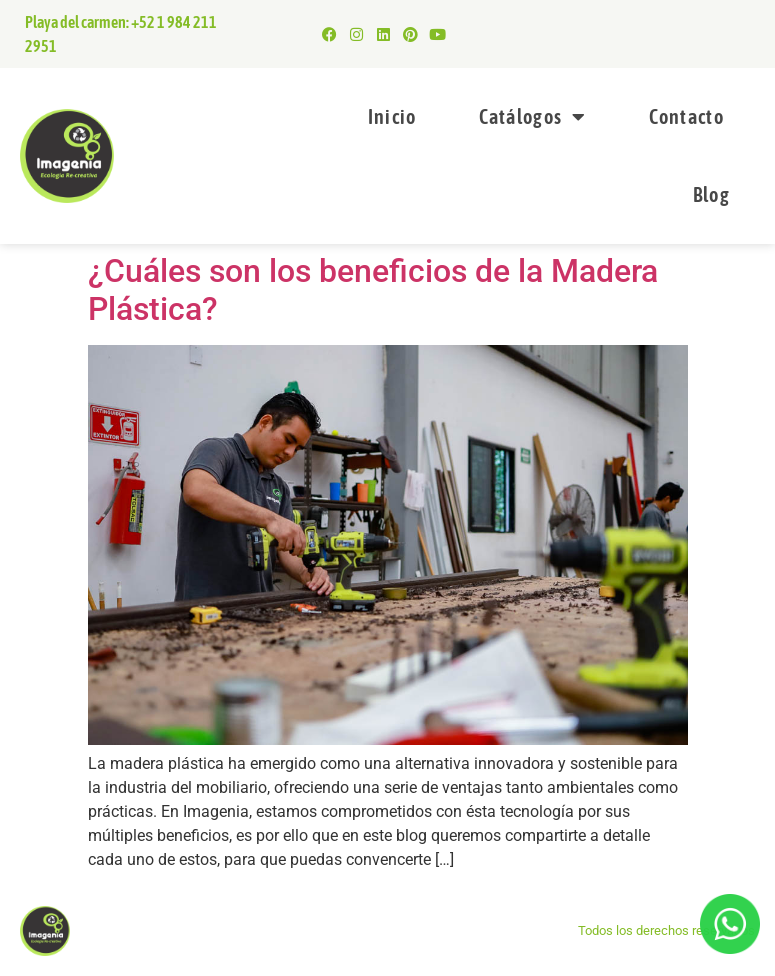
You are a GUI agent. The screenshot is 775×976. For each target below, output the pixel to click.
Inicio (392, 116)
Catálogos (533, 117)
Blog (711, 194)
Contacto (686, 116)
